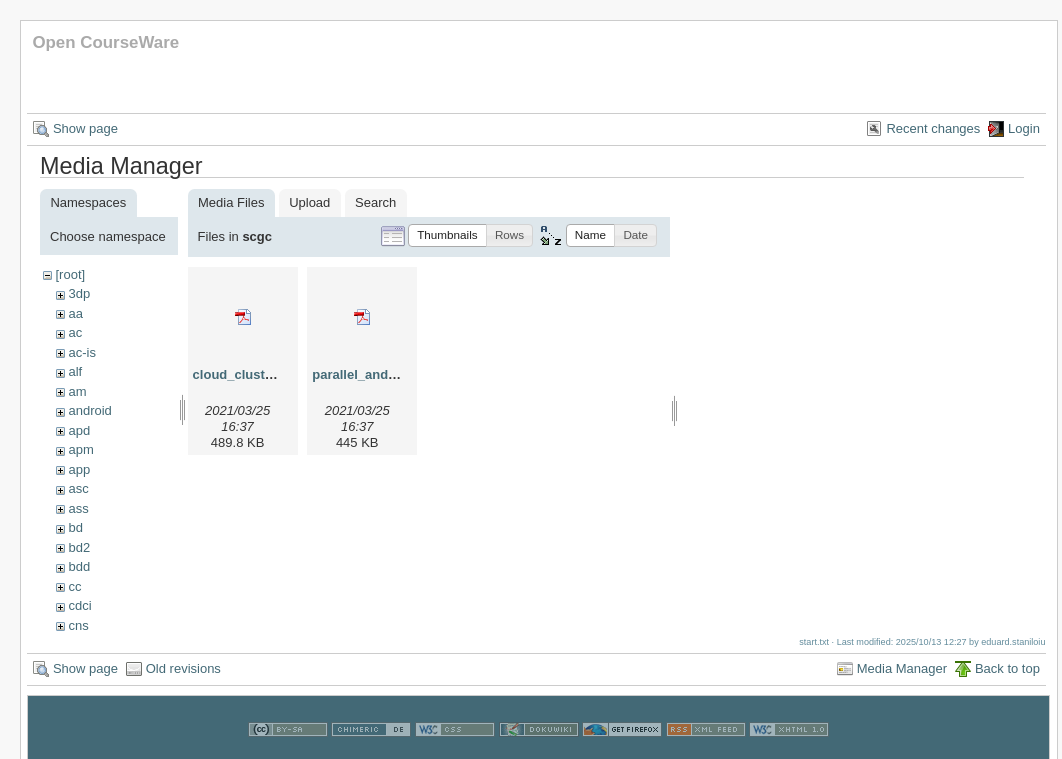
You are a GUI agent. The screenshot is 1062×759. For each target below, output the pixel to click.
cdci (79, 605)
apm (80, 449)
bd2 (79, 547)
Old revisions (183, 668)
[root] (70, 274)
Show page (85, 128)
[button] (447, 235)
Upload (309, 202)
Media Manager (902, 668)
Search (375, 202)
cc (74, 586)
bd (75, 527)
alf (75, 371)
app (79, 469)
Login (1024, 128)
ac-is (81, 352)
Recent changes (933, 128)
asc (78, 488)
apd (79, 430)
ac (75, 332)
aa (75, 313)
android (89, 410)
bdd (79, 566)
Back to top (1007, 668)
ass (78, 508)
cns (78, 625)
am (77, 391)
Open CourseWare (105, 42)
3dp (79, 293)
